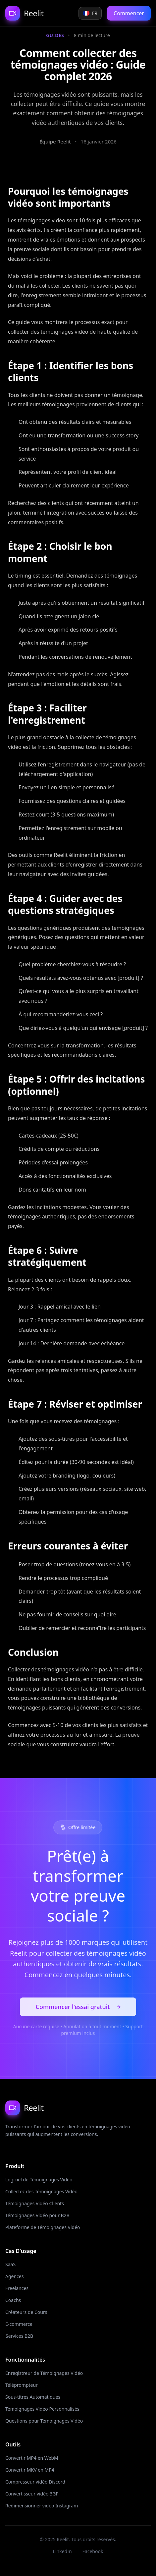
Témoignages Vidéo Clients (35, 2203)
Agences (15, 2276)
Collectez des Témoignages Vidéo (42, 2191)
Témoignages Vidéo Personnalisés (42, 2409)
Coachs (13, 2300)
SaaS (10, 2264)
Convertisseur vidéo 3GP (32, 2494)
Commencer (129, 13)
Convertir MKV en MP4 (30, 2470)
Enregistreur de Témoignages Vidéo (44, 2373)
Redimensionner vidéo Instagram (40, 2505)
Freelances (17, 2288)
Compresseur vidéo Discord (36, 2482)
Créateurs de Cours (24, 2312)
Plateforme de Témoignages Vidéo (41, 2227)
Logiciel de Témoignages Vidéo (38, 2179)
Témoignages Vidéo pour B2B (37, 2215)
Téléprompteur (22, 2385)
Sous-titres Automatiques (33, 2397)
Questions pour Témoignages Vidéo (42, 2421)
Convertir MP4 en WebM (31, 2458)
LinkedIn (62, 2551)
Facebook (92, 2551)
